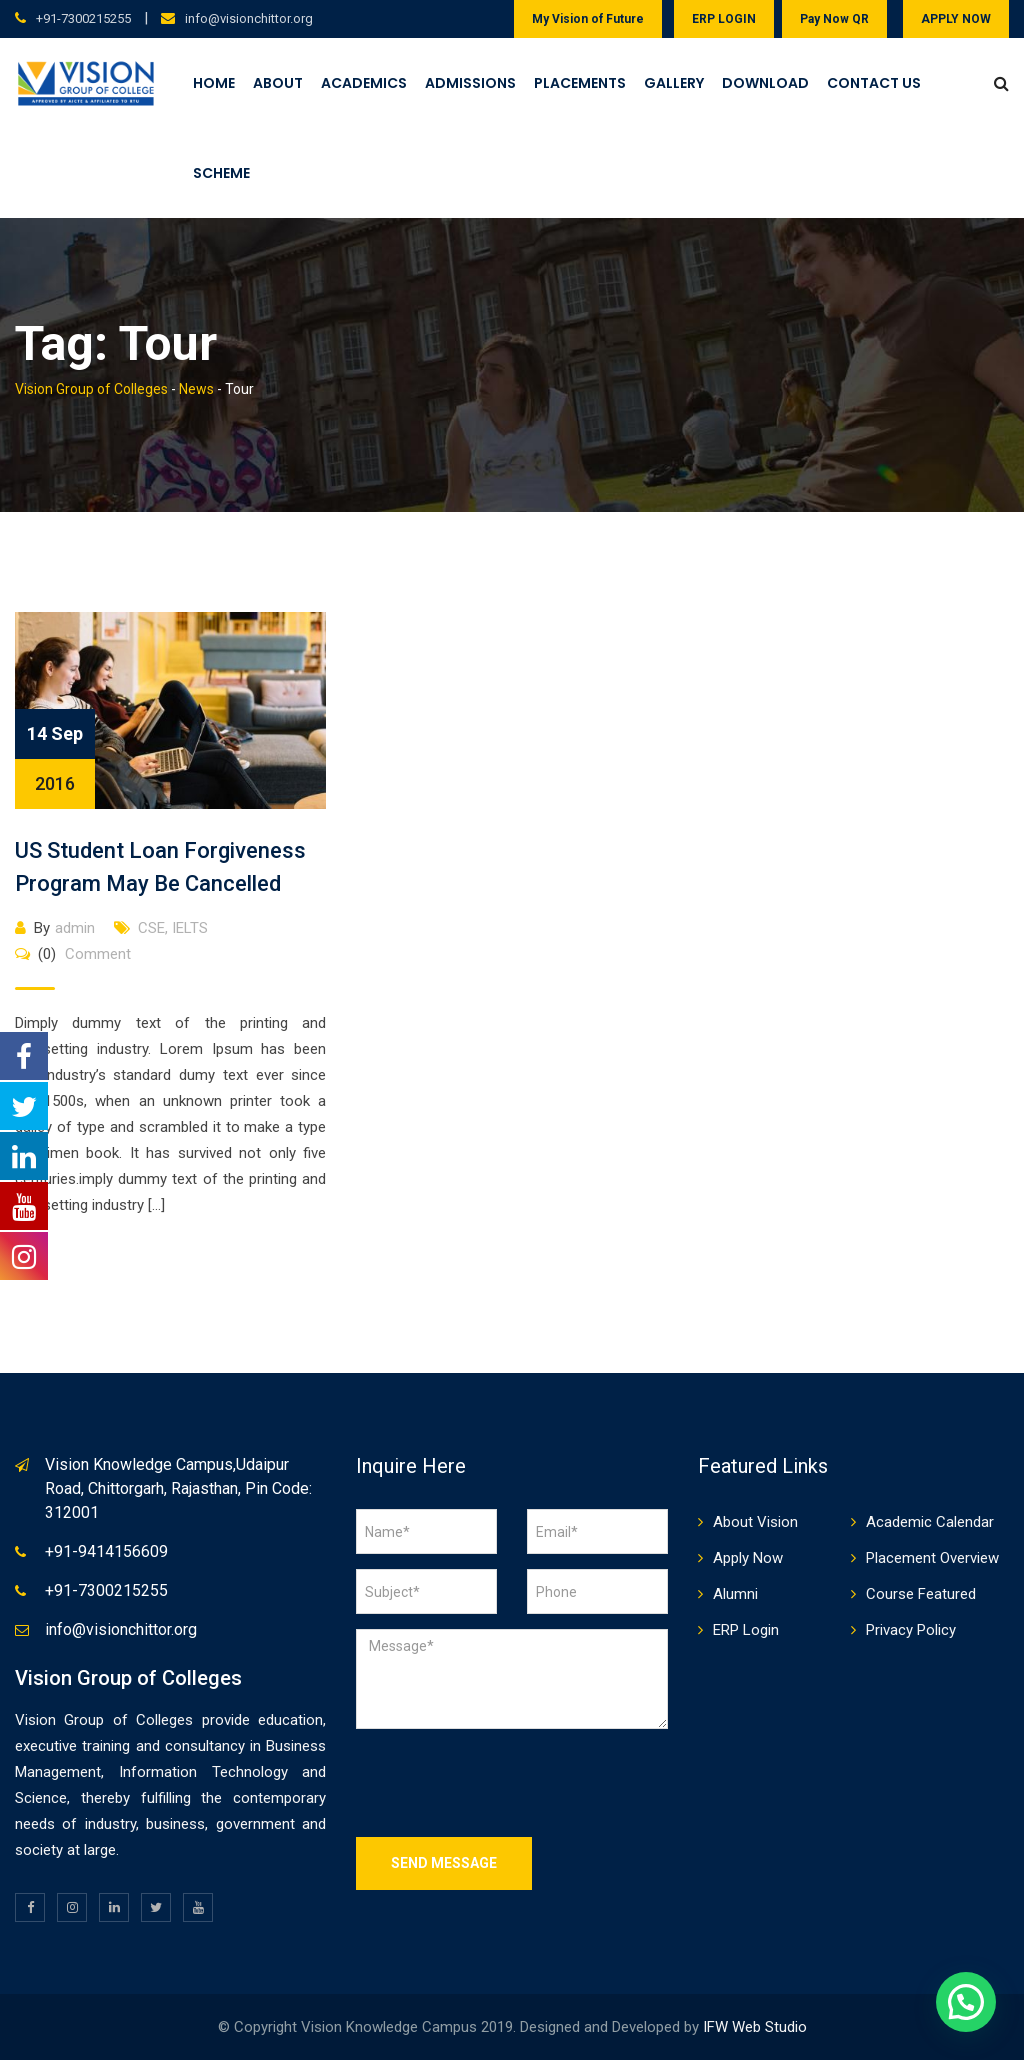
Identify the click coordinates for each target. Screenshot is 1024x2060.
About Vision (755, 1522)
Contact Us (874, 83)
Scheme (221, 173)
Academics (364, 83)
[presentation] (508, 1783)
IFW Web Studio (755, 2027)
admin (75, 928)
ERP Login (746, 1630)
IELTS (190, 928)
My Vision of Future (588, 19)
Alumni (735, 1594)
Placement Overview (932, 1558)
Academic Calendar (930, 1522)
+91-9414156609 (106, 1551)
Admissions (470, 83)
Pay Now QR (834, 19)
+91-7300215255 (83, 18)
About (278, 83)
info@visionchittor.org (249, 18)
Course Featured (921, 1594)
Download (765, 83)
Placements (580, 83)
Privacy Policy (911, 1630)
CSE (151, 928)
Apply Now (748, 1558)
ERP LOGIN (724, 19)
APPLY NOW (956, 19)
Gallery (674, 83)
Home (214, 83)
